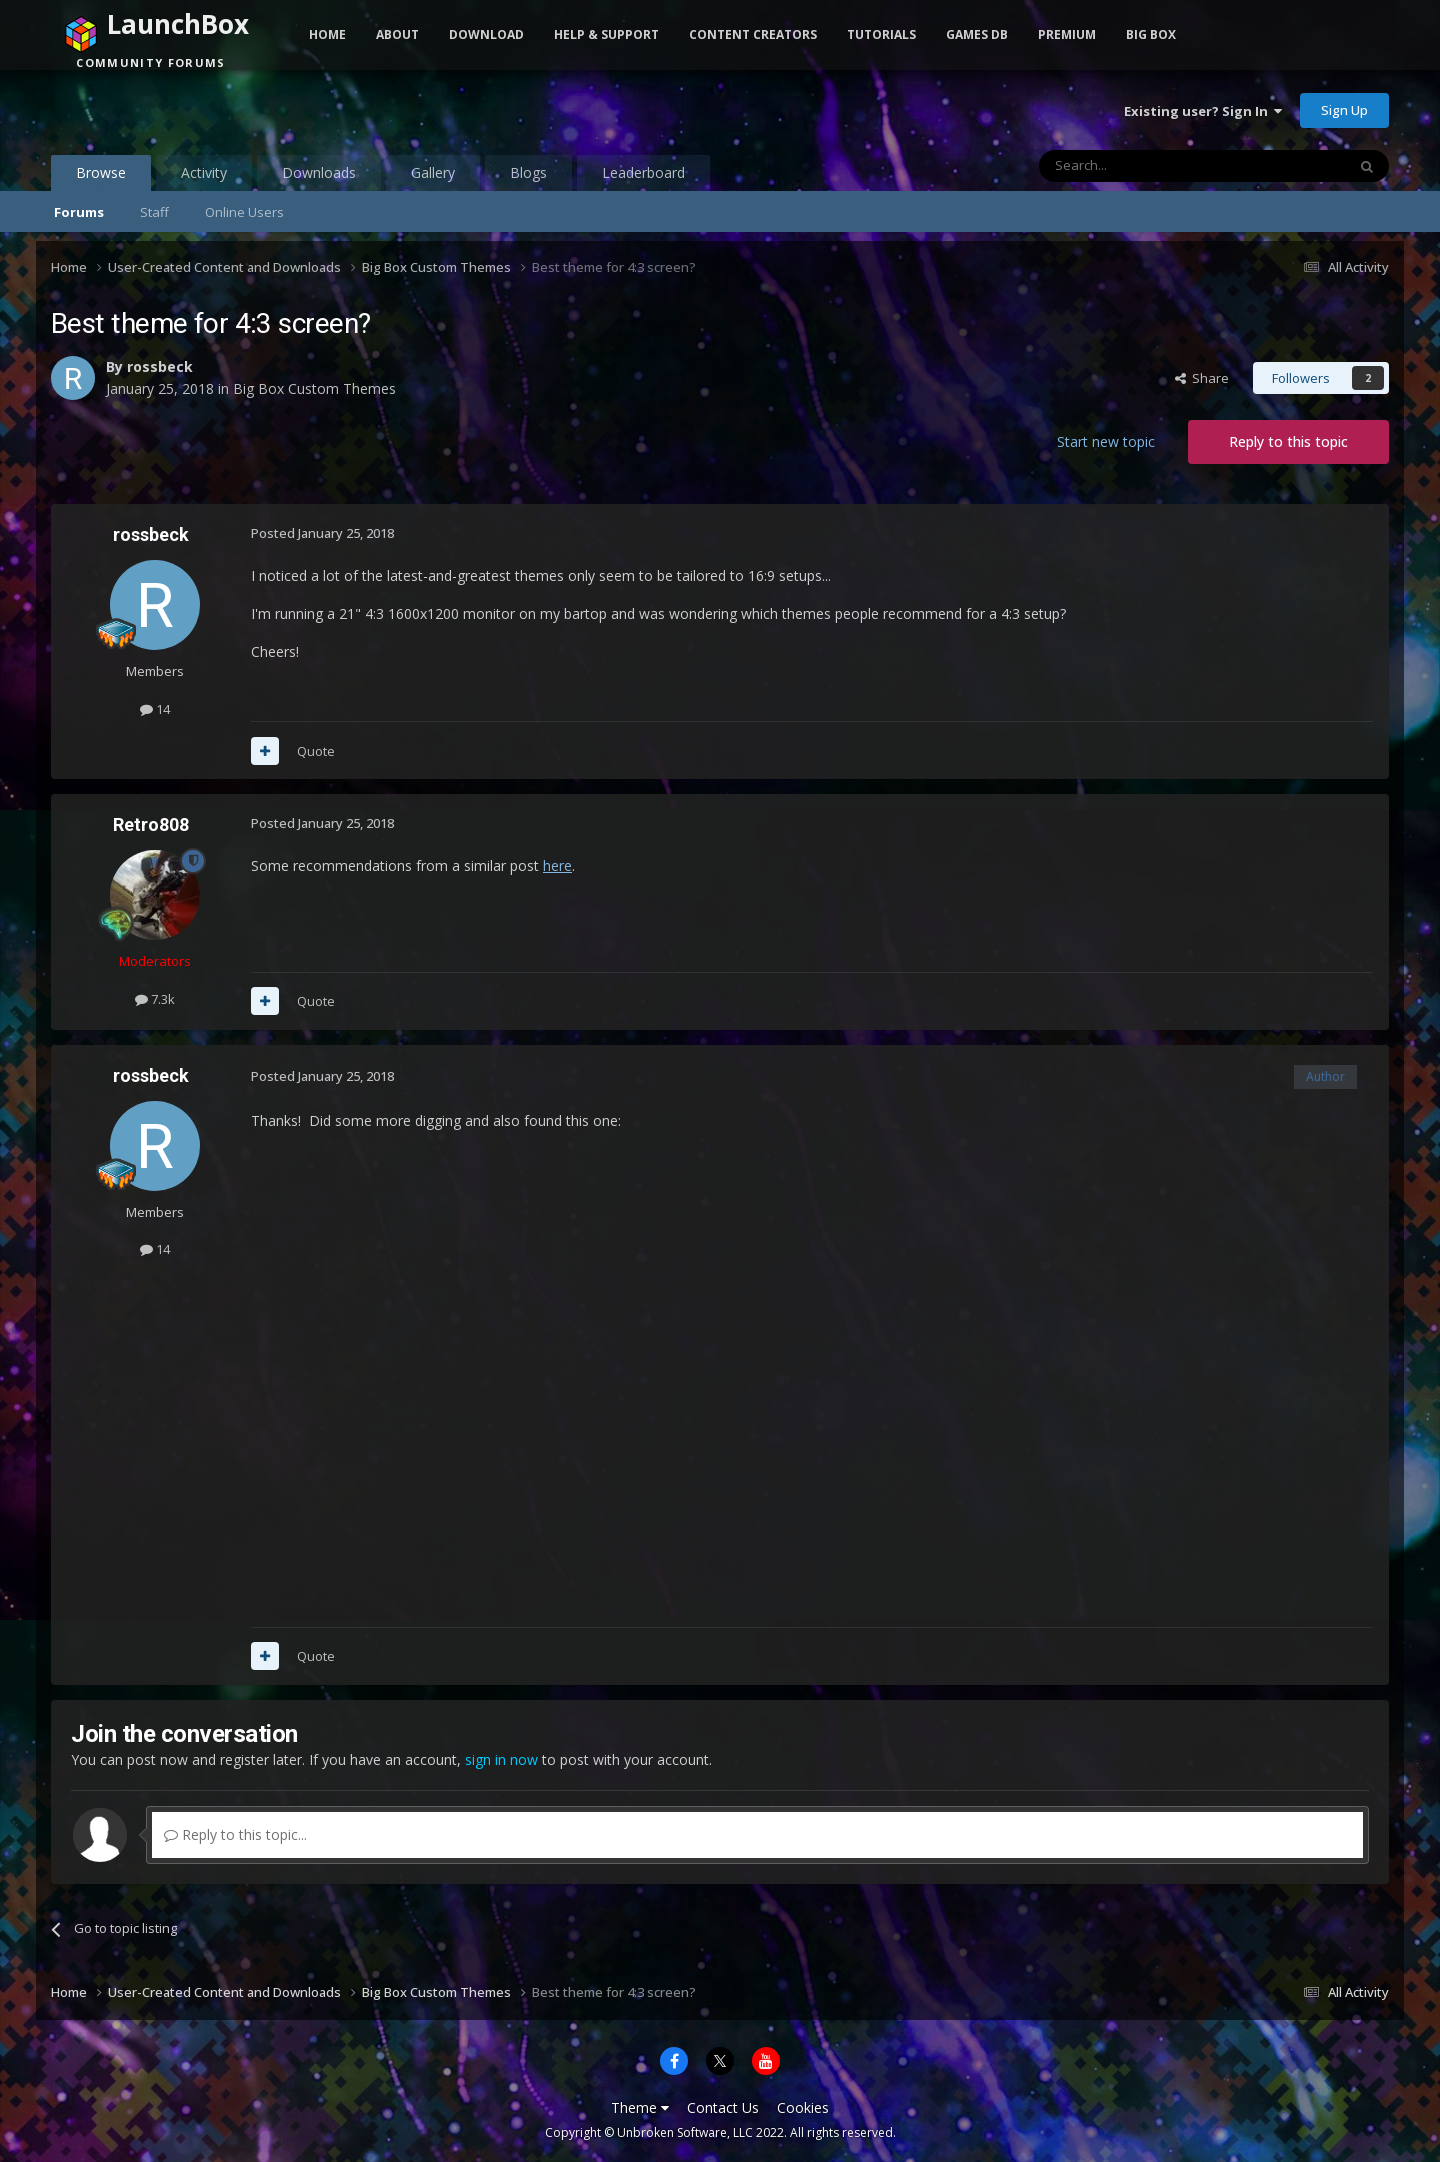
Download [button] (486, 34)
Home (327, 34)
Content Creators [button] (753, 34)
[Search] (1143, 166)
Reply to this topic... (235, 1834)
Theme (640, 2107)
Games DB (977, 34)
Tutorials (881, 34)
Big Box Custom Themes (314, 388)
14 (155, 709)
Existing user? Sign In (1203, 111)
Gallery (433, 172)
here (557, 865)
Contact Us (723, 2107)
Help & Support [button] (606, 34)
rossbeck (160, 366)
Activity (204, 172)
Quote (316, 751)
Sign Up (1344, 110)
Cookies (803, 2107)
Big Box (1151, 34)
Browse (101, 177)
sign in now (501, 1759)
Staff (154, 212)
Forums (79, 212)
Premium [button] (1067, 34)
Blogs (528, 172)
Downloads (319, 172)
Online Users (244, 212)
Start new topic (1106, 441)
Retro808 (151, 824)
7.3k (155, 999)
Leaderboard (643, 172)
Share (1202, 378)
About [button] (397, 34)
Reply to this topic (1288, 441)
